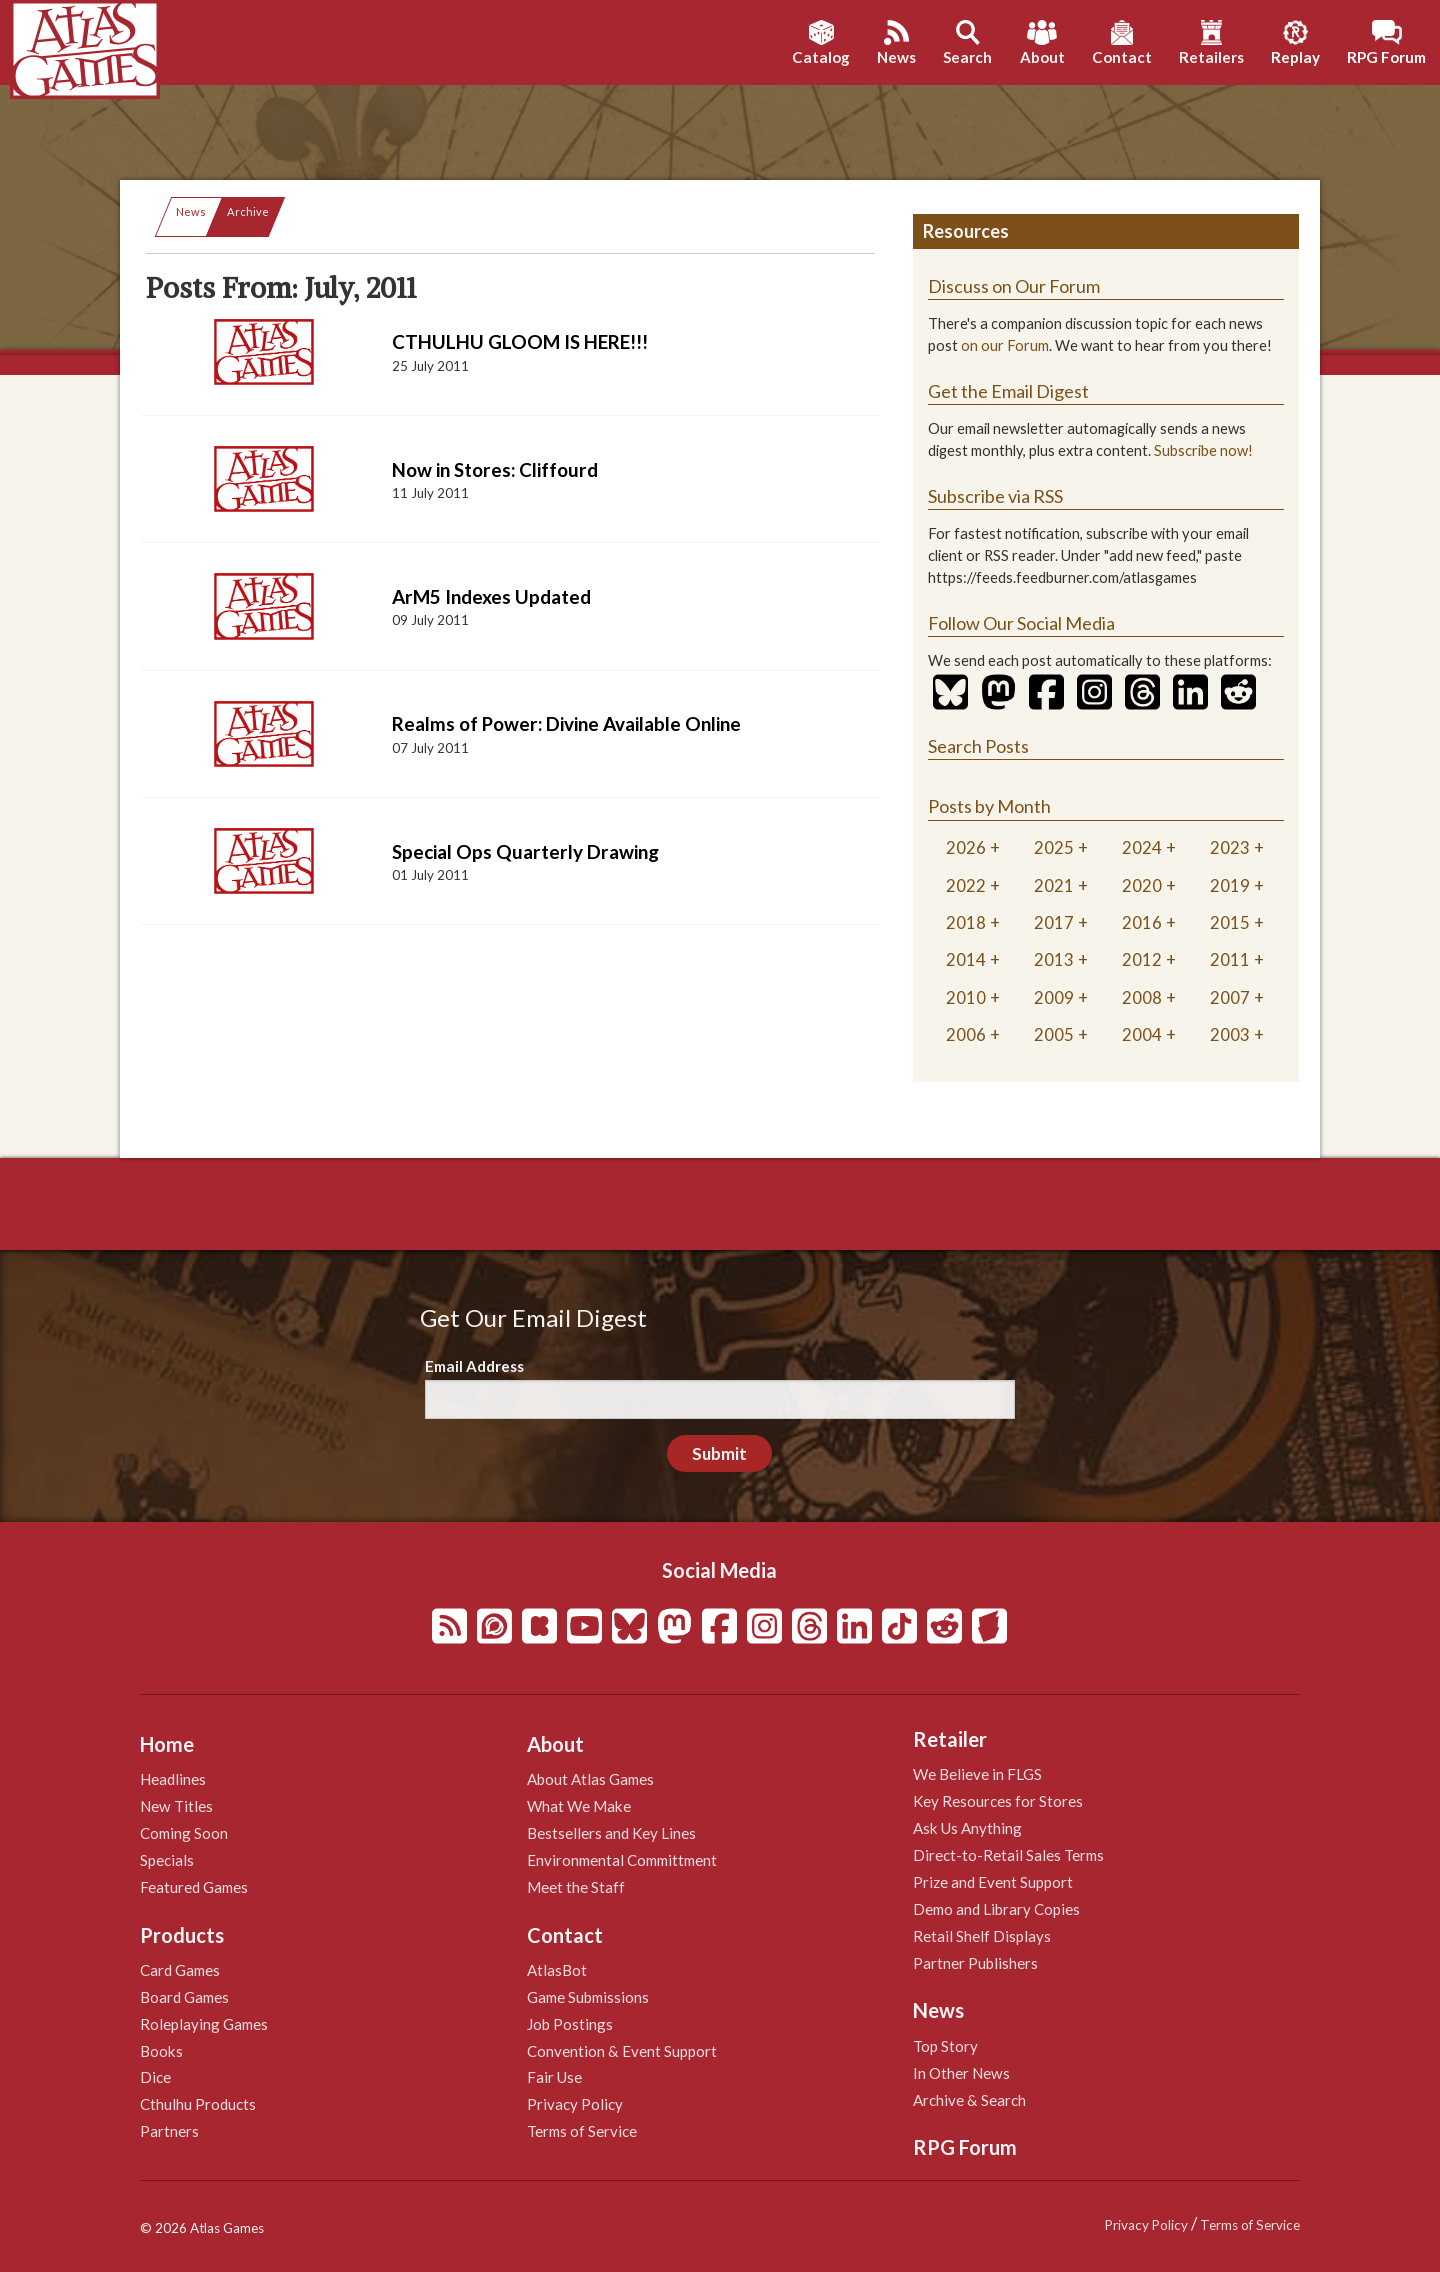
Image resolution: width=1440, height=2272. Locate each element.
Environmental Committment (622, 1860)
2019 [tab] (1230, 885)
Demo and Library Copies (996, 1909)
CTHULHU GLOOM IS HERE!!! (520, 341)
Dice (155, 2077)
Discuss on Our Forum (1014, 286)
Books (161, 2051)
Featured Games (194, 1887)
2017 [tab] (1054, 922)
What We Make (579, 1806)
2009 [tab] (1054, 997)
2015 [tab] (1230, 922)
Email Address (474, 1366)
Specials (167, 1860)
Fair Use (554, 2077)
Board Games (184, 1997)
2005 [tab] (1054, 1034)
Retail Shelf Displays (982, 1936)
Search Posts (978, 746)
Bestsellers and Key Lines (611, 1833)
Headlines (173, 1779)
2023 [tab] (1230, 847)
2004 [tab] (1142, 1034)
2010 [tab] (966, 997)
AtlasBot (557, 1970)
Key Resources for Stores (998, 1801)
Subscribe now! (1203, 450)
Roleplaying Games (204, 2024)
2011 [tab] (1230, 959)
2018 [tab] (966, 922)
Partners (169, 2131)
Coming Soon (184, 1833)
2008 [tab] (1142, 997)
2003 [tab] (1230, 1034)
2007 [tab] (1230, 997)
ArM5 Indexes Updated (491, 596)
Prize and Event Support (993, 1882)
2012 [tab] (1142, 959)
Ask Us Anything (967, 1828)
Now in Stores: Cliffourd (495, 469)
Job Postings (570, 2024)
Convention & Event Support (622, 2051)
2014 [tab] (966, 959)
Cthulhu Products (198, 2104)
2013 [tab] (1054, 959)
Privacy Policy (575, 2104)
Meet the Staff (576, 1887)
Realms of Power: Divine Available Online (566, 723)
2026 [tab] (966, 847)
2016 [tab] (1142, 922)
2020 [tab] (1142, 885)
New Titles (176, 1806)
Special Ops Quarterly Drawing (525, 851)
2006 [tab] (966, 1034)
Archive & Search (969, 2100)
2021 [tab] (1054, 885)
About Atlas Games (590, 1779)
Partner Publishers (975, 1963)
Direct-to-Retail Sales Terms (1008, 1855)
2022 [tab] (966, 885)
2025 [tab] (1054, 847)
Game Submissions (588, 1997)
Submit (719, 1453)
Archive (248, 211)
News (191, 211)
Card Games (180, 1970)
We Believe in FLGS (977, 1774)
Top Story (945, 2046)
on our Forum (1005, 345)
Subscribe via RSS (995, 496)
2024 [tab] (1142, 847)
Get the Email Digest (1008, 391)
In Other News (961, 2073)
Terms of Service (582, 2131)
